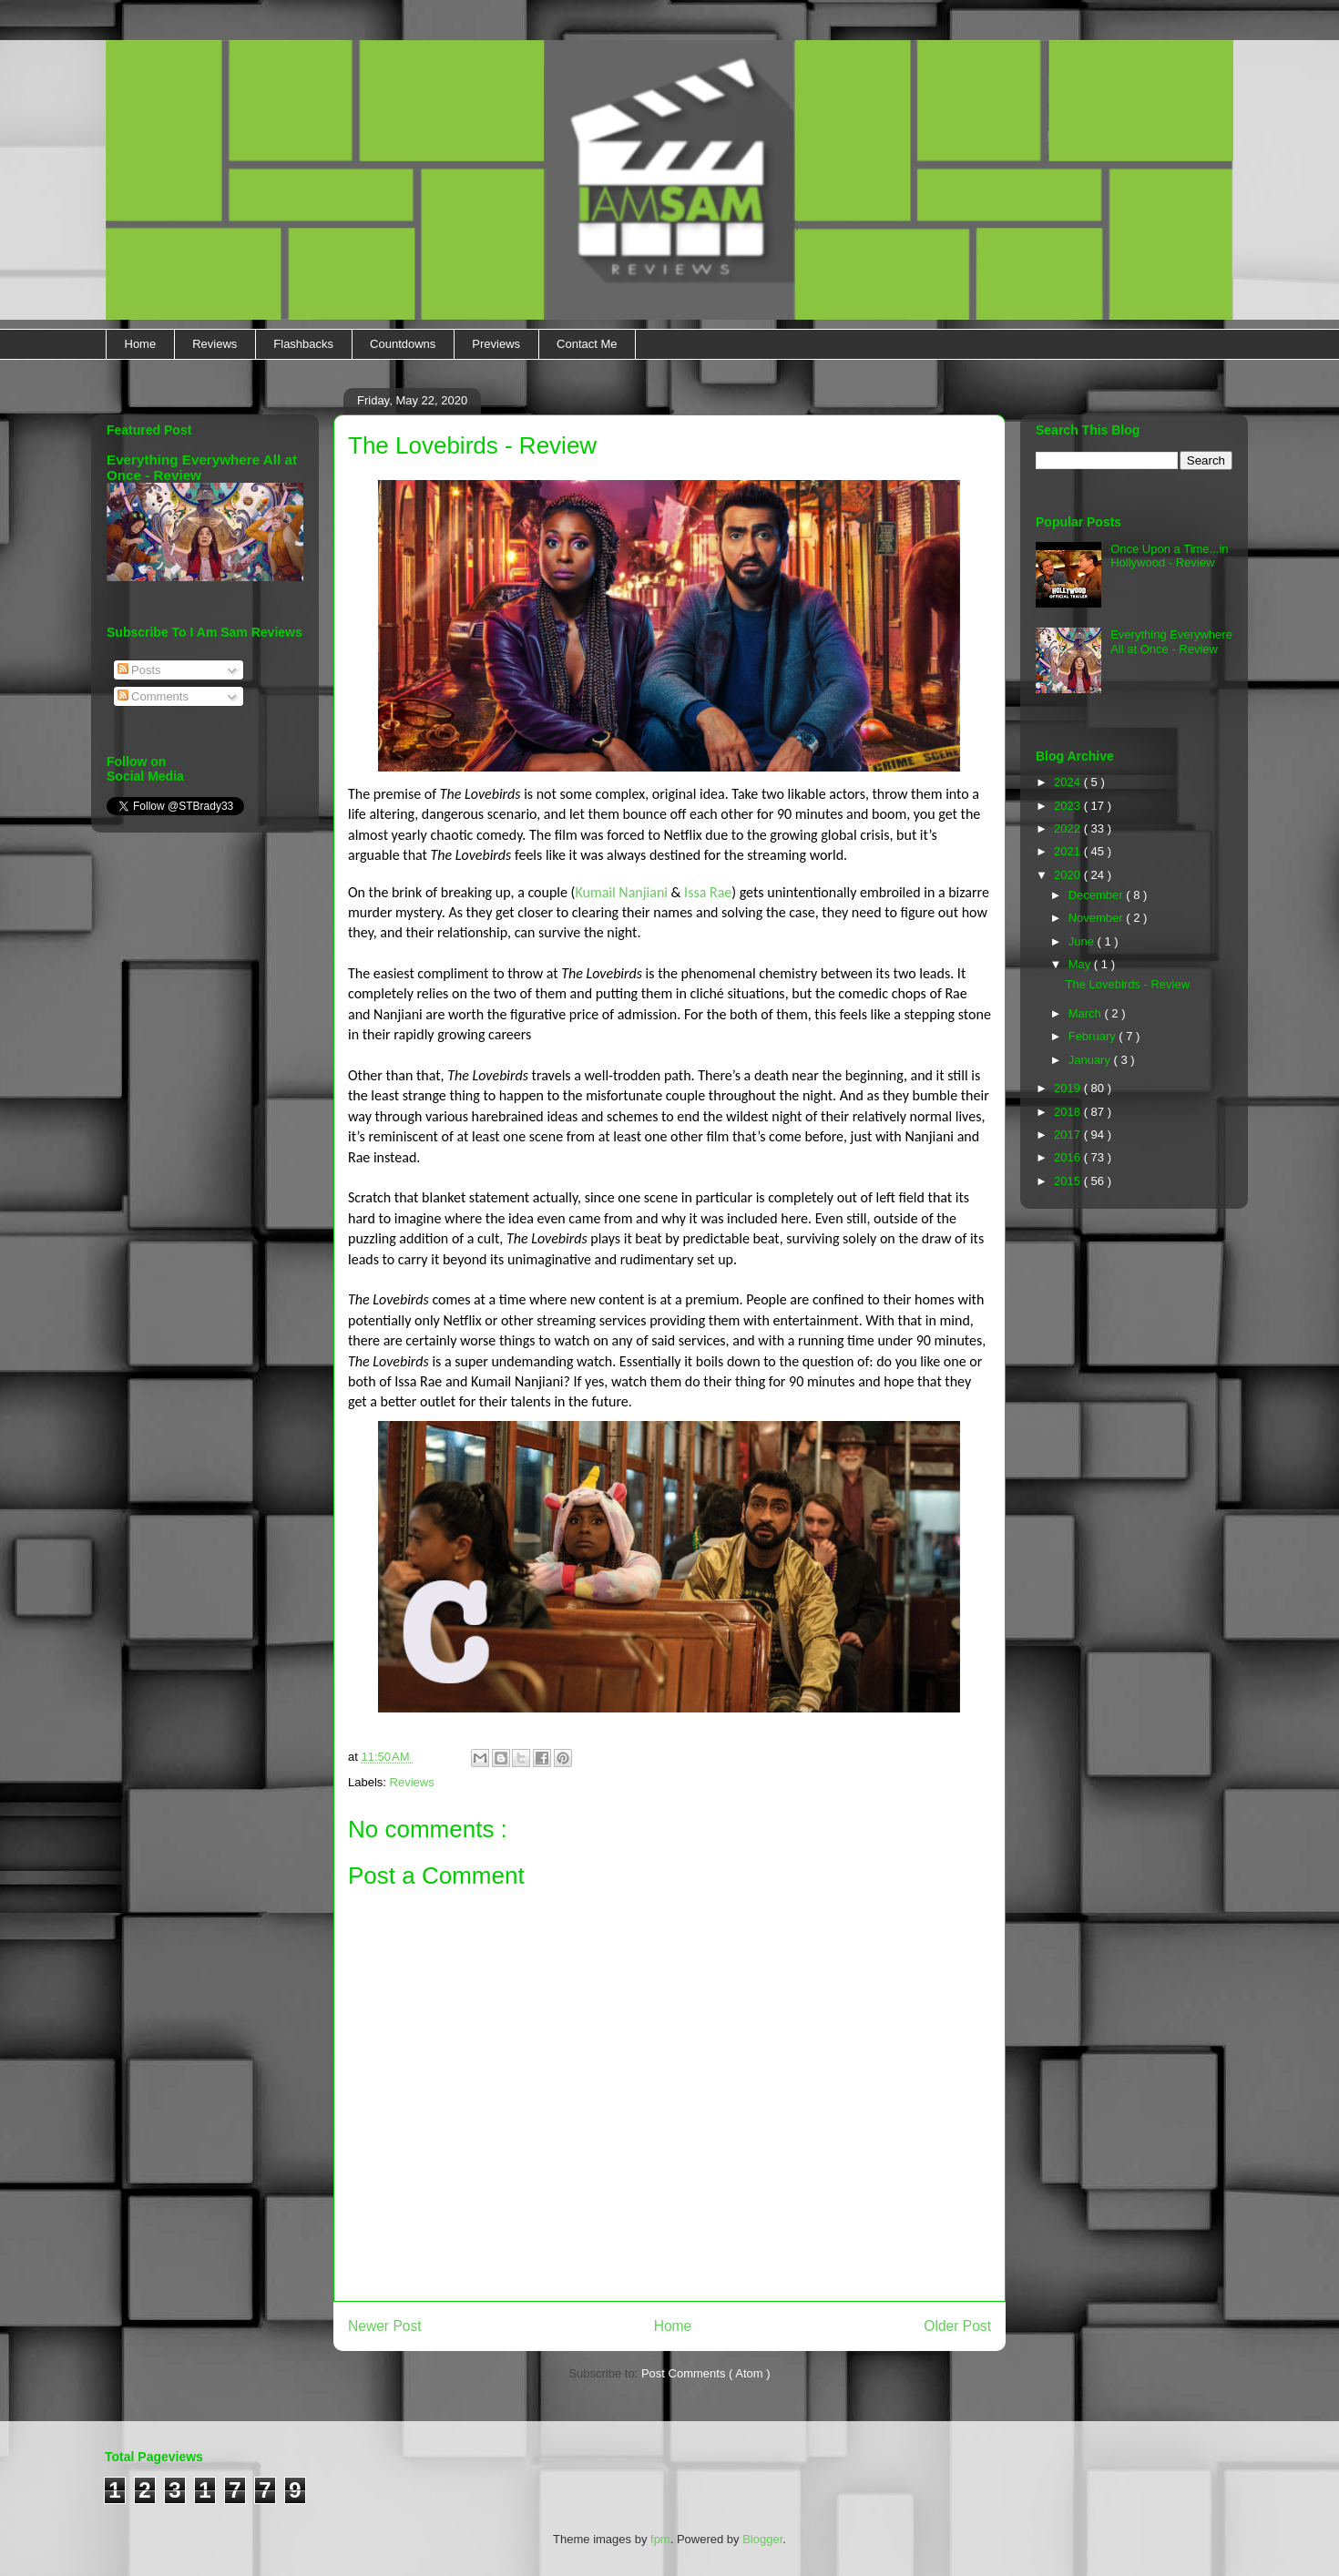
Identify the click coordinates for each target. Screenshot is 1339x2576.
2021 (1069, 851)
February (1093, 1036)
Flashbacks (303, 344)
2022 (1069, 828)
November (1097, 918)
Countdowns (402, 344)
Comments (153, 696)
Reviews (214, 344)
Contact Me (587, 344)
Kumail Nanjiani (621, 892)
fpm (660, 2539)
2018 (1069, 1112)
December (1097, 895)
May (1081, 964)
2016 (1069, 1157)
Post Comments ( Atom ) (706, 2373)
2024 (1069, 782)
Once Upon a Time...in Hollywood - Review (1169, 556)
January (1091, 1060)
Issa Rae (707, 892)
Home (141, 344)
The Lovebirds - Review (1127, 984)
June (1083, 941)
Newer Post (385, 2326)
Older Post (957, 2326)
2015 (1069, 1181)
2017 (1069, 1134)
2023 (1069, 806)
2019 (1069, 1088)
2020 (1069, 875)
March (1086, 1013)
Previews (496, 344)
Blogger (762, 2539)
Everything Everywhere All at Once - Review (1171, 642)
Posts (139, 670)
